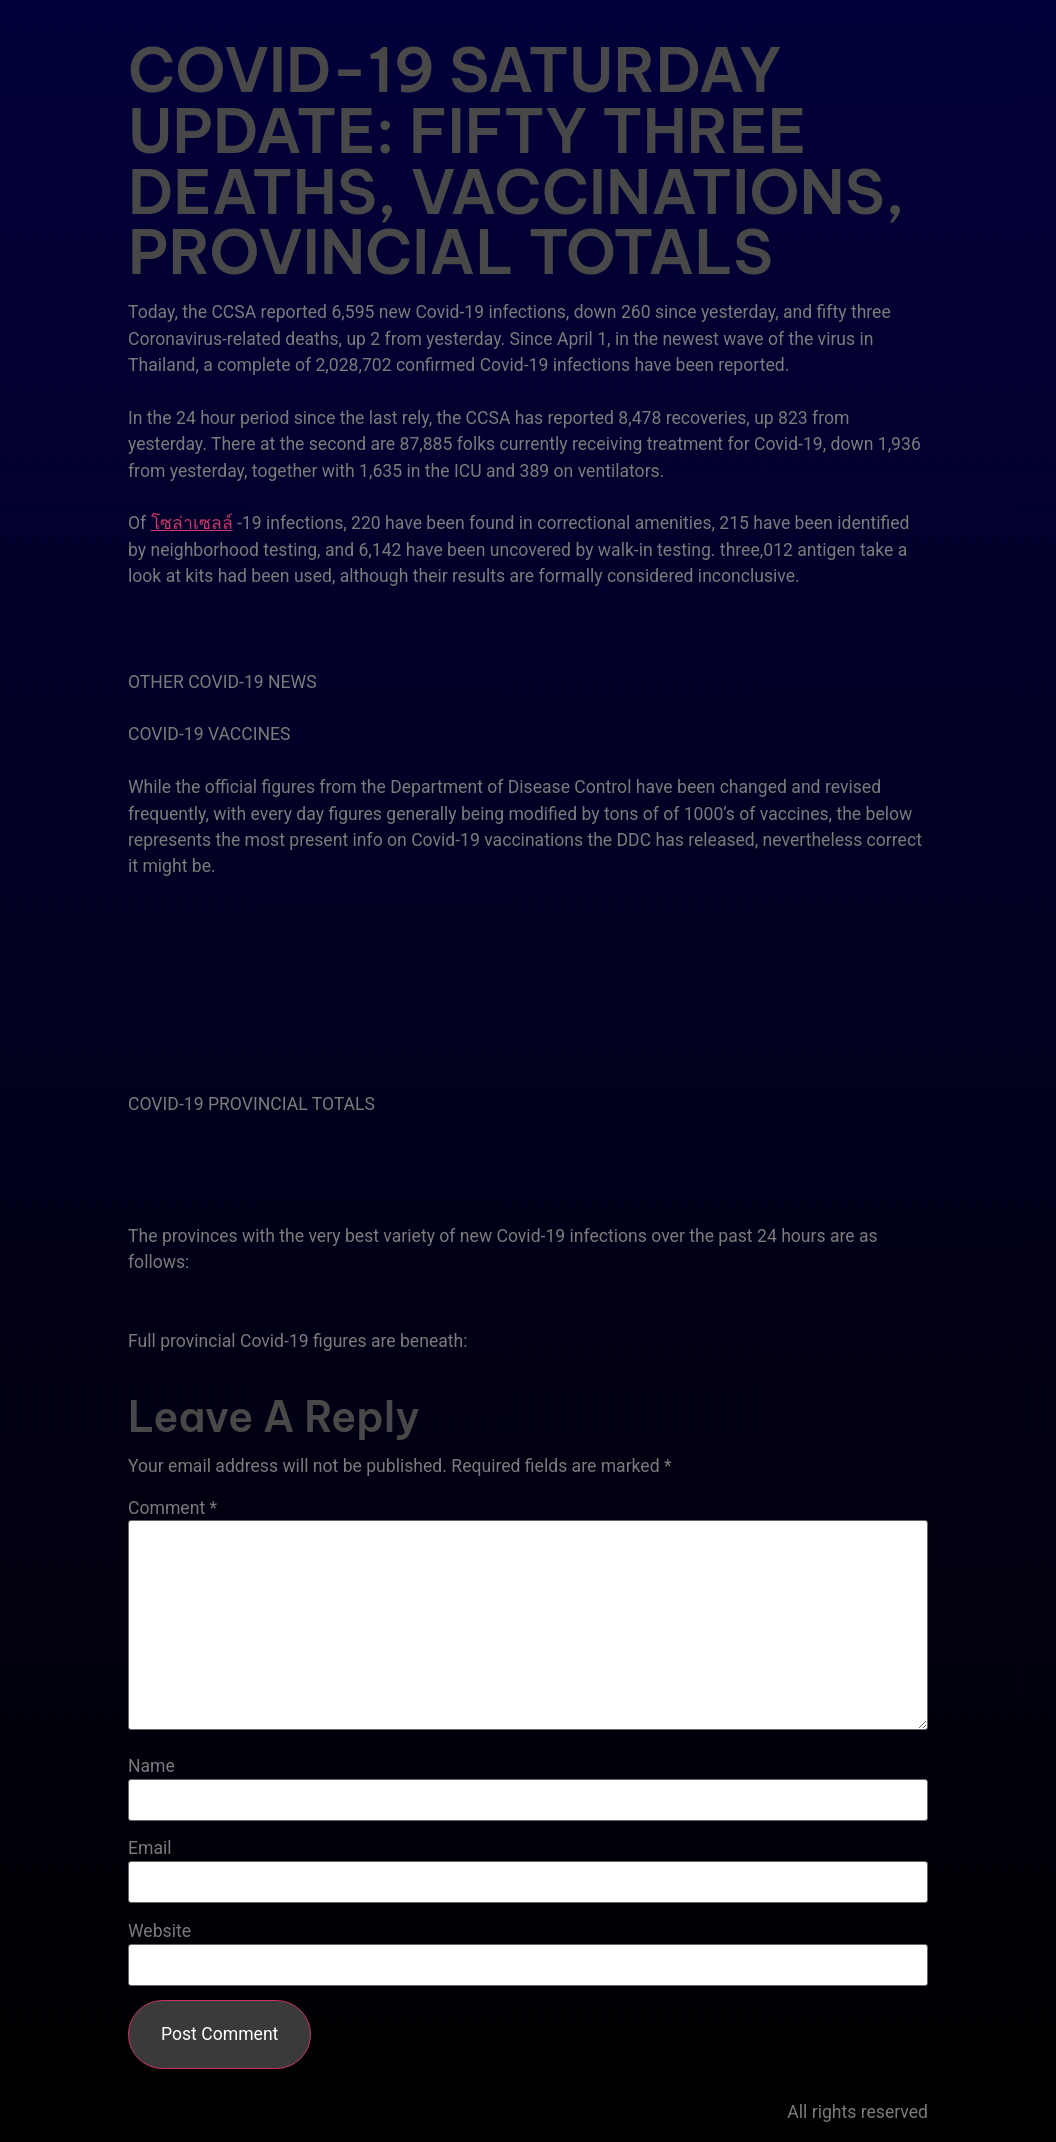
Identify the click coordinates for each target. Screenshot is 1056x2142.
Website (159, 1932)
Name (151, 1767)
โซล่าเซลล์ (192, 523)
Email (150, 1849)
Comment (172, 1509)
